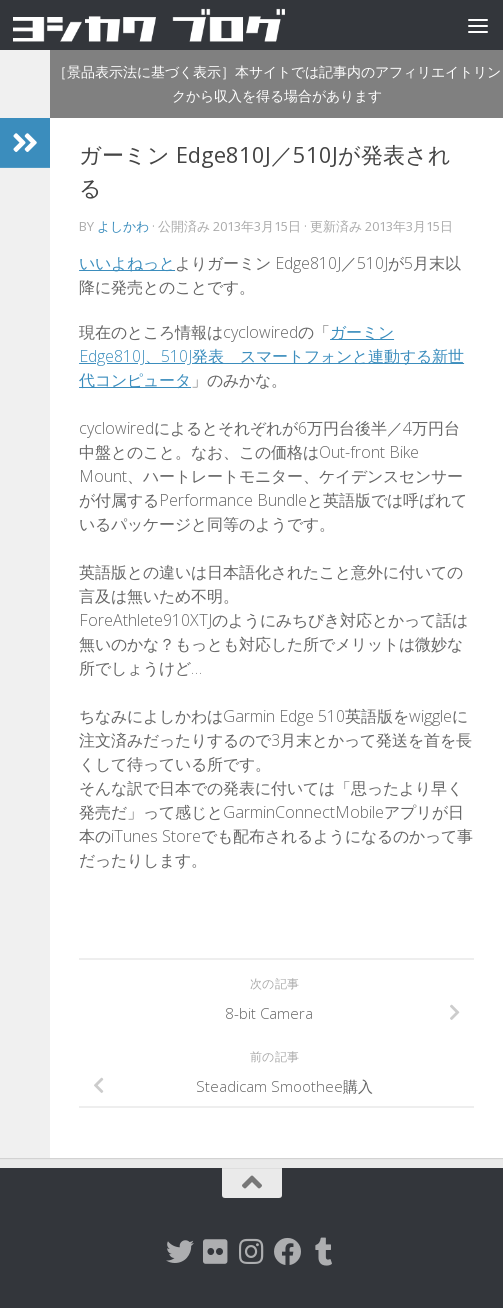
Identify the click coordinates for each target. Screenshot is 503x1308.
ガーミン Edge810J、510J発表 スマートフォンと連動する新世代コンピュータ (271, 356)
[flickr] (216, 1252)
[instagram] (252, 1252)
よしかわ (123, 226)
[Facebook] (288, 1252)
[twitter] (180, 1252)
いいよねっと (127, 263)
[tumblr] (324, 1252)
